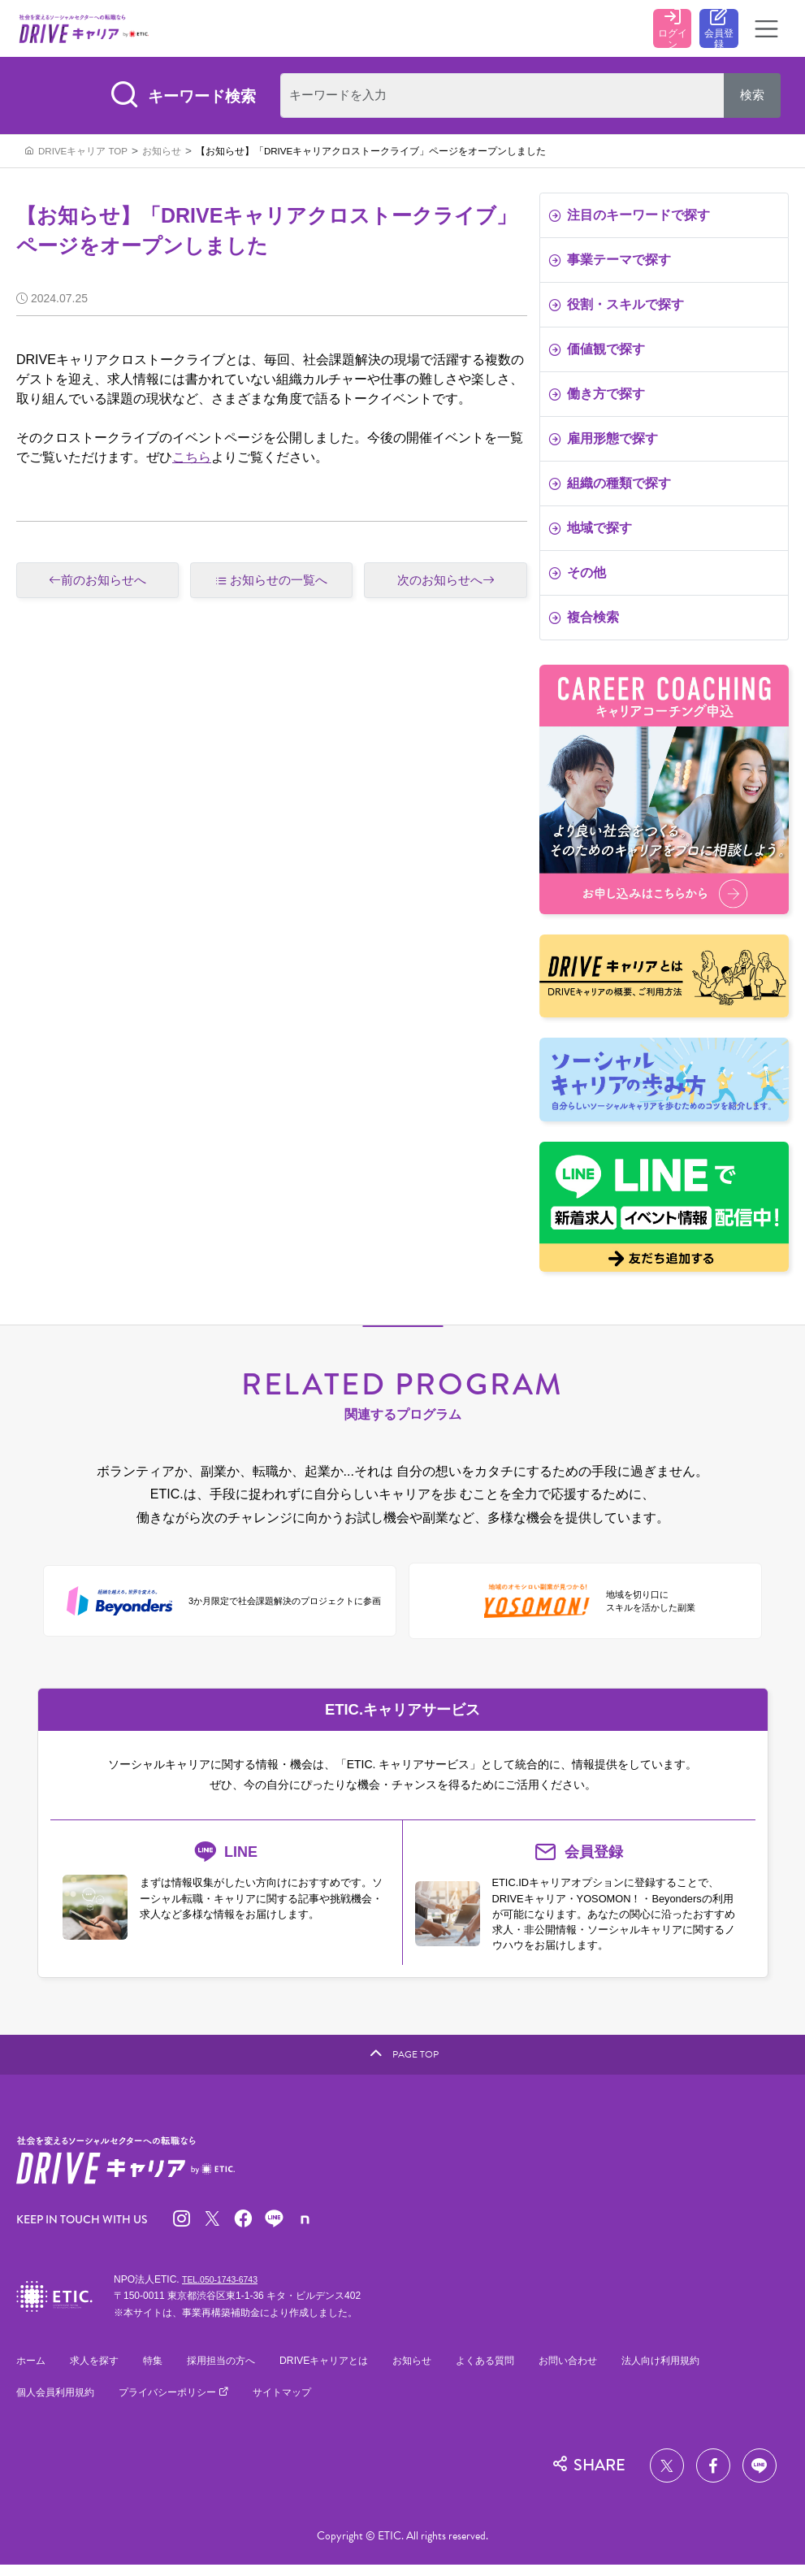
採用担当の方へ (232, 2371)
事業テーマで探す (609, 264)
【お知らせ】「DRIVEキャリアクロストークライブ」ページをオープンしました (371, 155)
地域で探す (590, 532)
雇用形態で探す (603, 442)
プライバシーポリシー (179, 2403)
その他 (577, 576)
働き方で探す (596, 398)
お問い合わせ (599, 2371)
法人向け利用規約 (698, 2371)
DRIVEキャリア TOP (83, 155)
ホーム (32, 2371)
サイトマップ (300, 2403)
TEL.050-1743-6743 (225, 2289)
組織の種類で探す (609, 487)
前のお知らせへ (97, 584)
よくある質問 (511, 2371)
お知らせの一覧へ (278, 584)
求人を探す (98, 2371)
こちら (191, 461)
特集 (160, 2371)
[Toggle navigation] (767, 31)
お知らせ (161, 155)
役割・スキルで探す (616, 308)
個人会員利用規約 (58, 2403)
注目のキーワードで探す (629, 219)
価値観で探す (596, 353)
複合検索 (583, 621)
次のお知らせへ (446, 584)
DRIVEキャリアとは (341, 2371)
